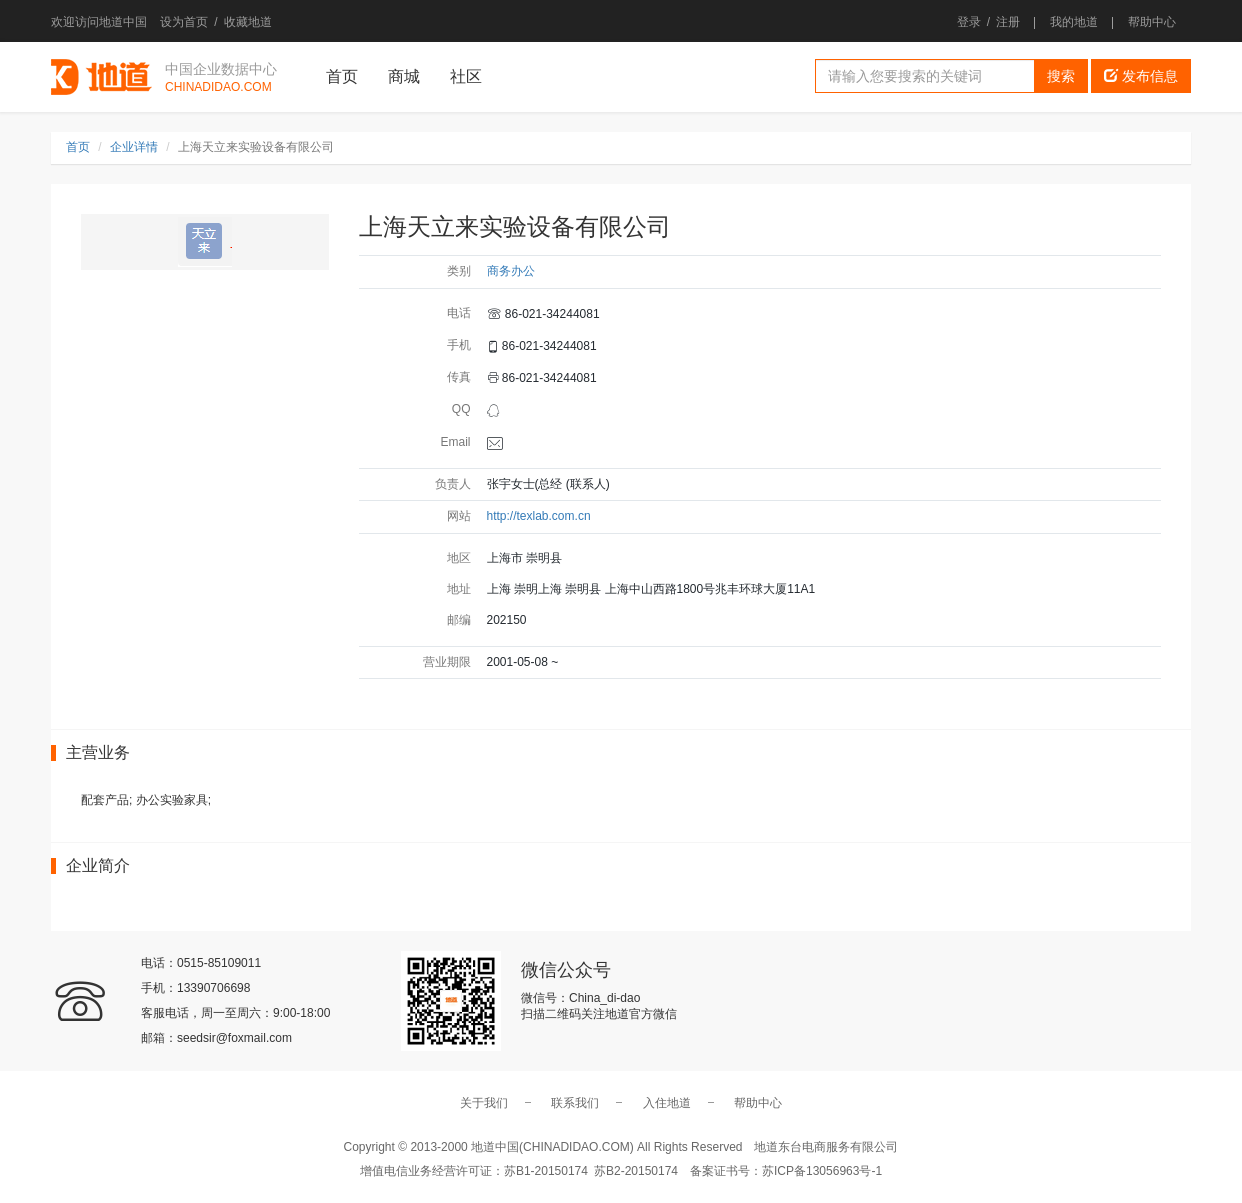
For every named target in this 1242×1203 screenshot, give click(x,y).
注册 (1008, 22)
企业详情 (134, 147)
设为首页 (184, 22)
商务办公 (511, 271)
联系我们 (575, 1103)
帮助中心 (1152, 22)
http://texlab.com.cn (539, 516)
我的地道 (1074, 22)
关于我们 (484, 1103)
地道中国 (101, 77)
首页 (342, 76)
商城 (404, 76)
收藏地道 (248, 22)
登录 (969, 22)
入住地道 (667, 1103)
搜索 (1061, 76)
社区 (466, 76)
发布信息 (1141, 76)
